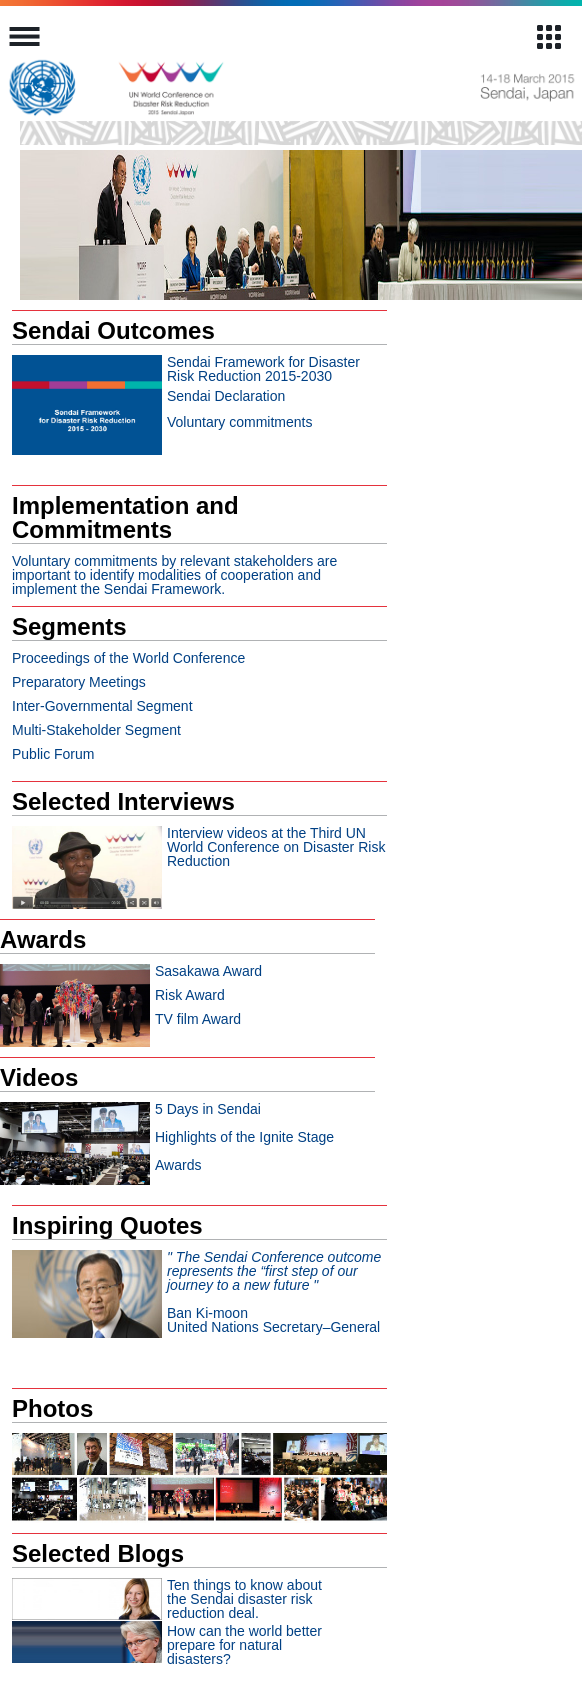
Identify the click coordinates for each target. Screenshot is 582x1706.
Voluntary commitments (240, 422)
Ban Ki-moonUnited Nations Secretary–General (274, 1292)
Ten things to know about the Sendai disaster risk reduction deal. (244, 1599)
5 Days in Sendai (208, 1109)
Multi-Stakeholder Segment (96, 730)
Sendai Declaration (226, 396)
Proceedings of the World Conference (128, 658)
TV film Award (198, 1019)
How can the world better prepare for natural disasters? (244, 1645)
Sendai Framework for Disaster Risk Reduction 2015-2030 (263, 369)
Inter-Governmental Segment (102, 706)
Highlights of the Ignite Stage (244, 1137)
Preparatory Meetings (79, 682)
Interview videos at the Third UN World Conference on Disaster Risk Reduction (276, 847)
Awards (178, 1165)
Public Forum (53, 754)
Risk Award (190, 995)
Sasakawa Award (208, 971)
